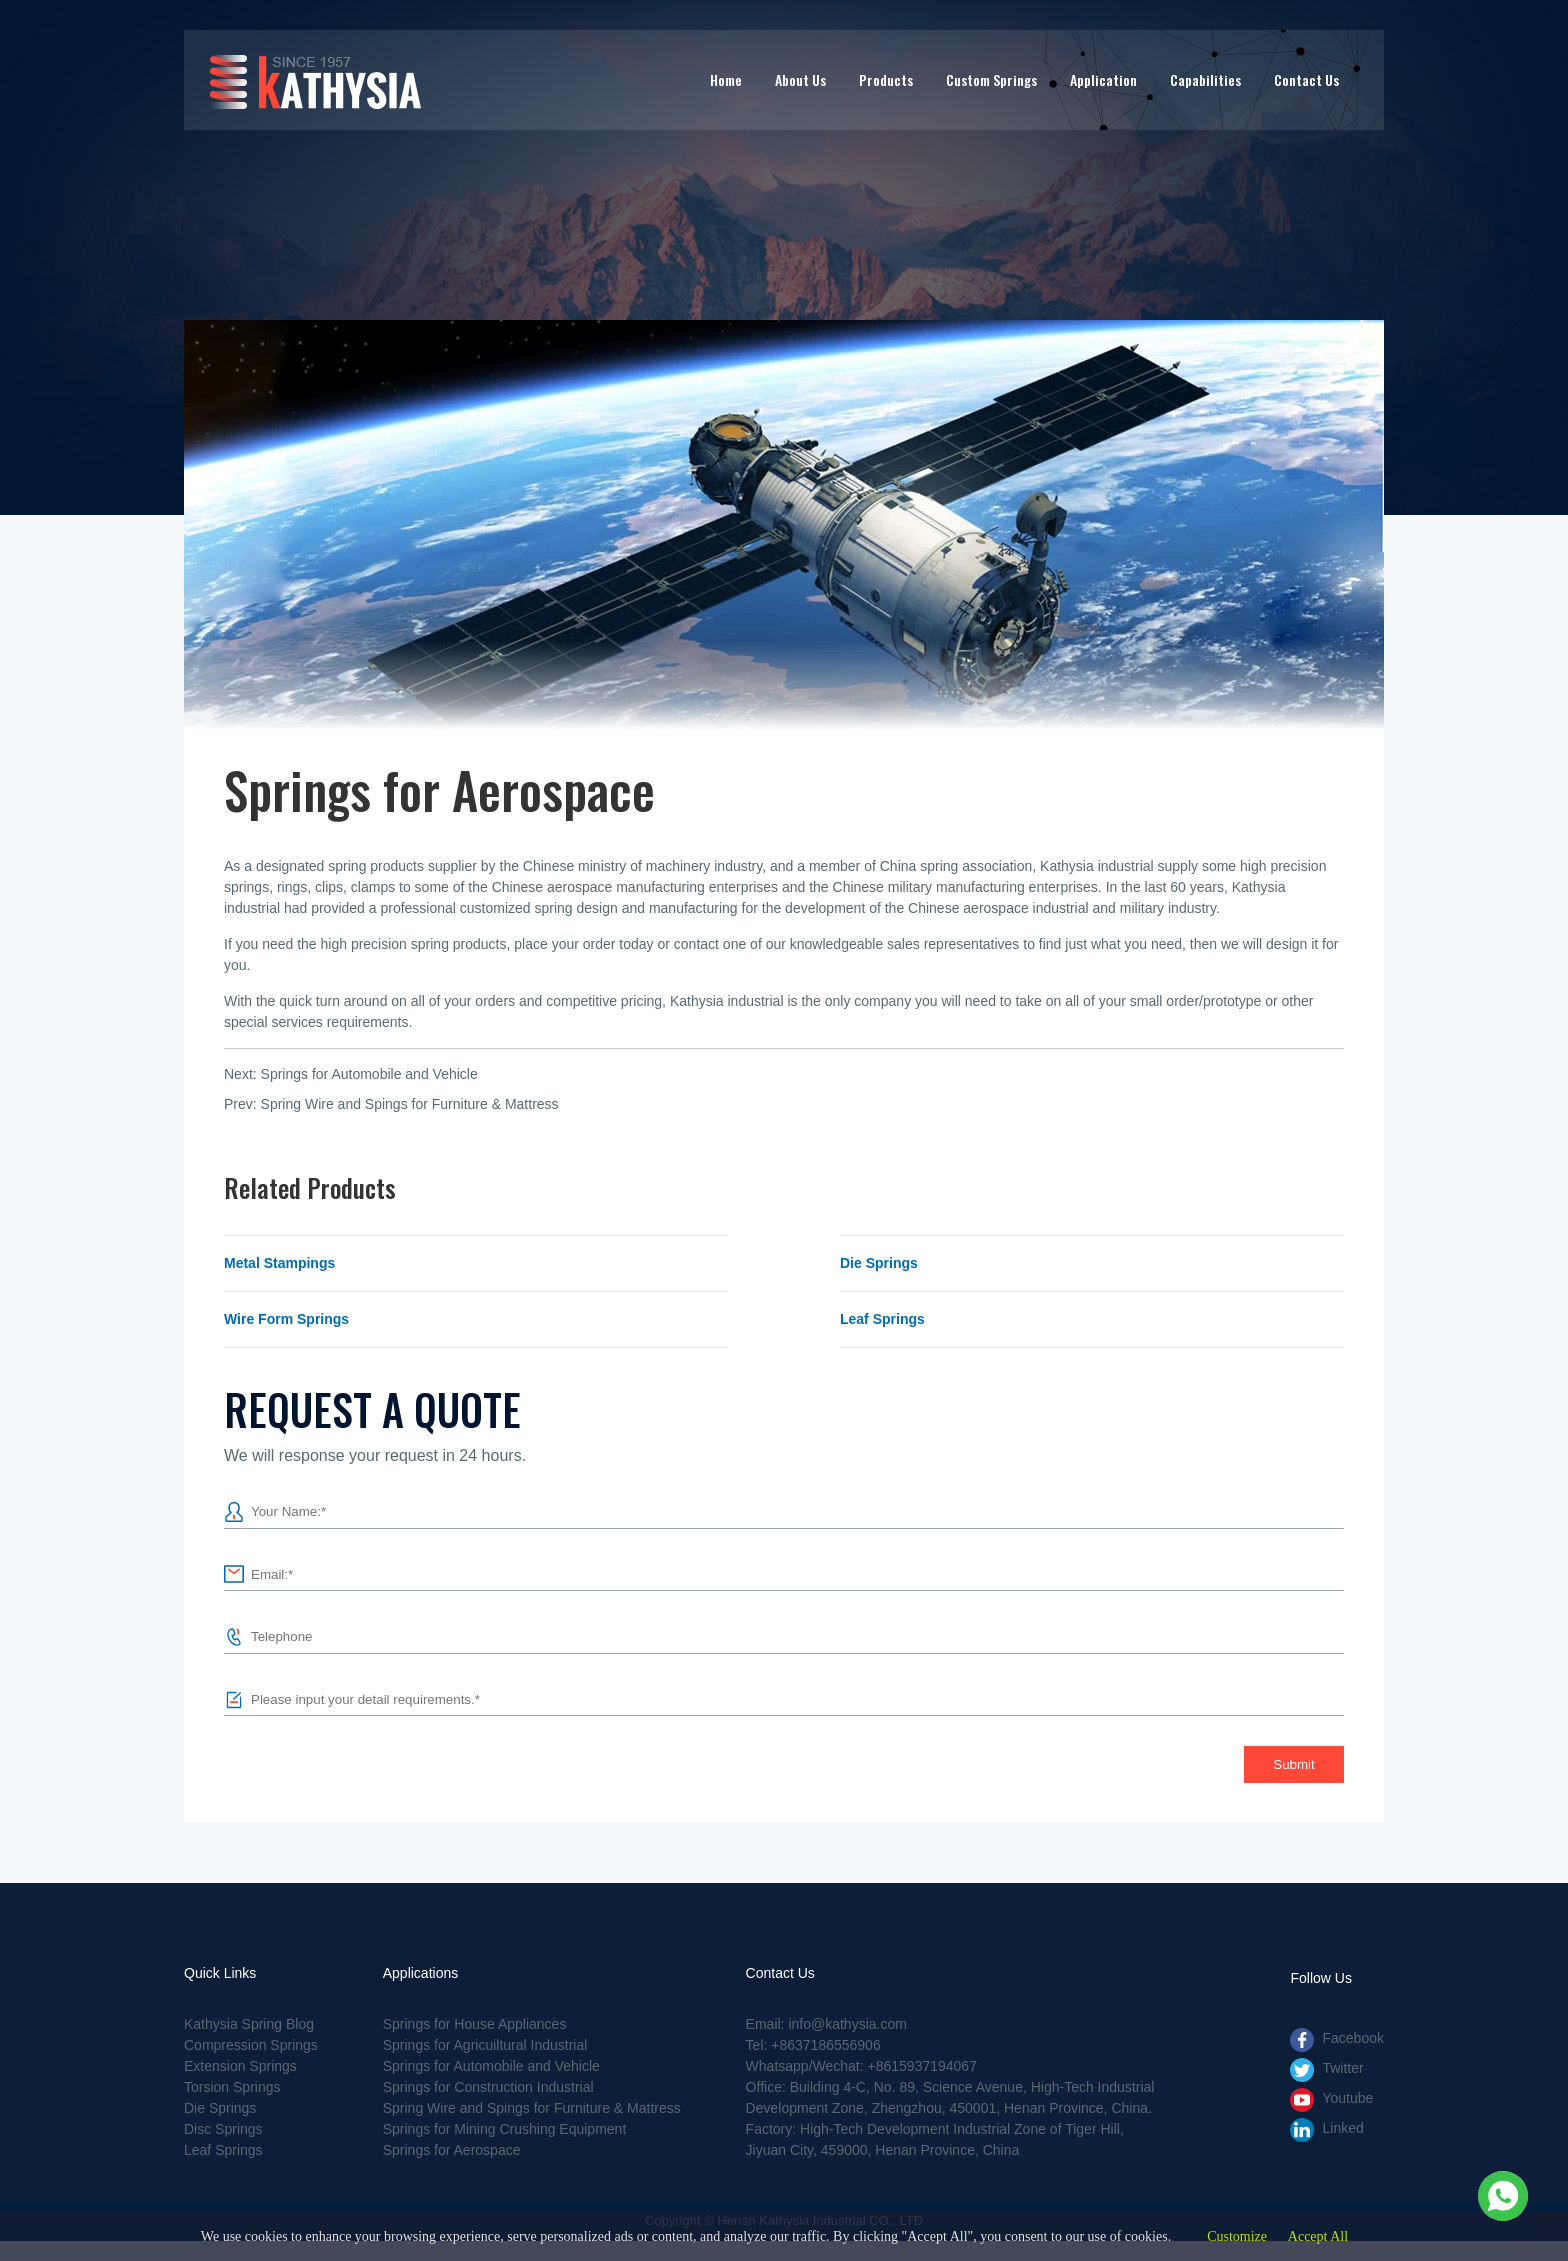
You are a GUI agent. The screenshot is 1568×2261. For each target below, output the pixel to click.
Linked (1342, 2128)
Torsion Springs (232, 2087)
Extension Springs (240, 2066)
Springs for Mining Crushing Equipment (505, 2129)
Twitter (1342, 2068)
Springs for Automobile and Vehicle (369, 1074)
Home (726, 79)
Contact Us (1306, 79)
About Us (800, 79)
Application (1103, 79)
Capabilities (1205, 79)
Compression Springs (251, 2045)
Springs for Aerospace (452, 2150)
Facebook (1352, 2038)
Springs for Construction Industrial (488, 2087)
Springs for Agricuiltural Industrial (485, 2045)
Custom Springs (991, 79)
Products (886, 79)
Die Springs (879, 1263)
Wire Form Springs (286, 1319)
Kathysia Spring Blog (249, 2024)
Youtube (1347, 2098)
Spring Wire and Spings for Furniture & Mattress (410, 1104)
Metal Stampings (279, 1263)
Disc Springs (223, 2129)
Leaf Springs (882, 1319)
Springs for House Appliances (475, 2024)
